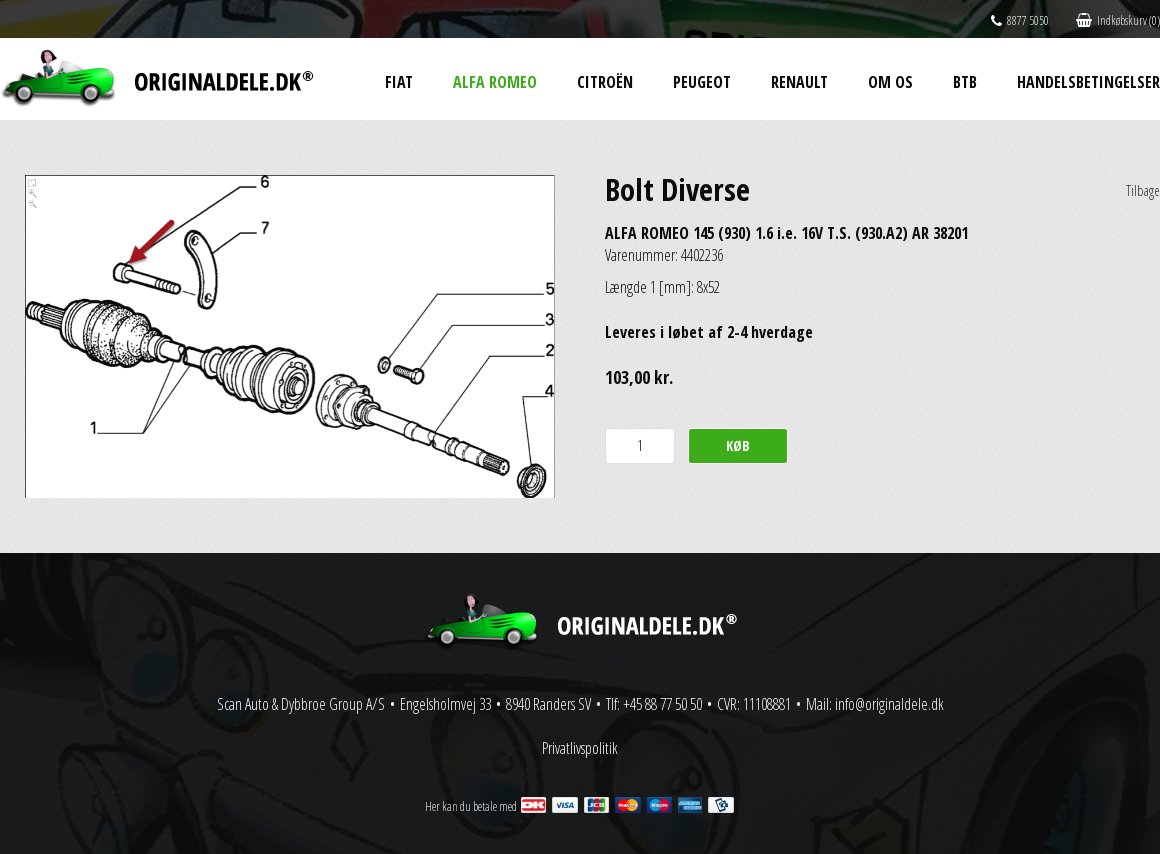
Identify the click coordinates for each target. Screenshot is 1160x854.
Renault (799, 82)
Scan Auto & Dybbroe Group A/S (301, 704)
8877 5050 (1020, 20)
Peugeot (702, 82)
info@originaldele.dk (889, 704)
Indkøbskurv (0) (1118, 20)
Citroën (605, 82)
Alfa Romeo (495, 82)
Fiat (399, 82)
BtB (965, 82)
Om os (890, 82)
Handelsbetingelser (1088, 82)
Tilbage (1143, 190)
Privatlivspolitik (580, 748)
